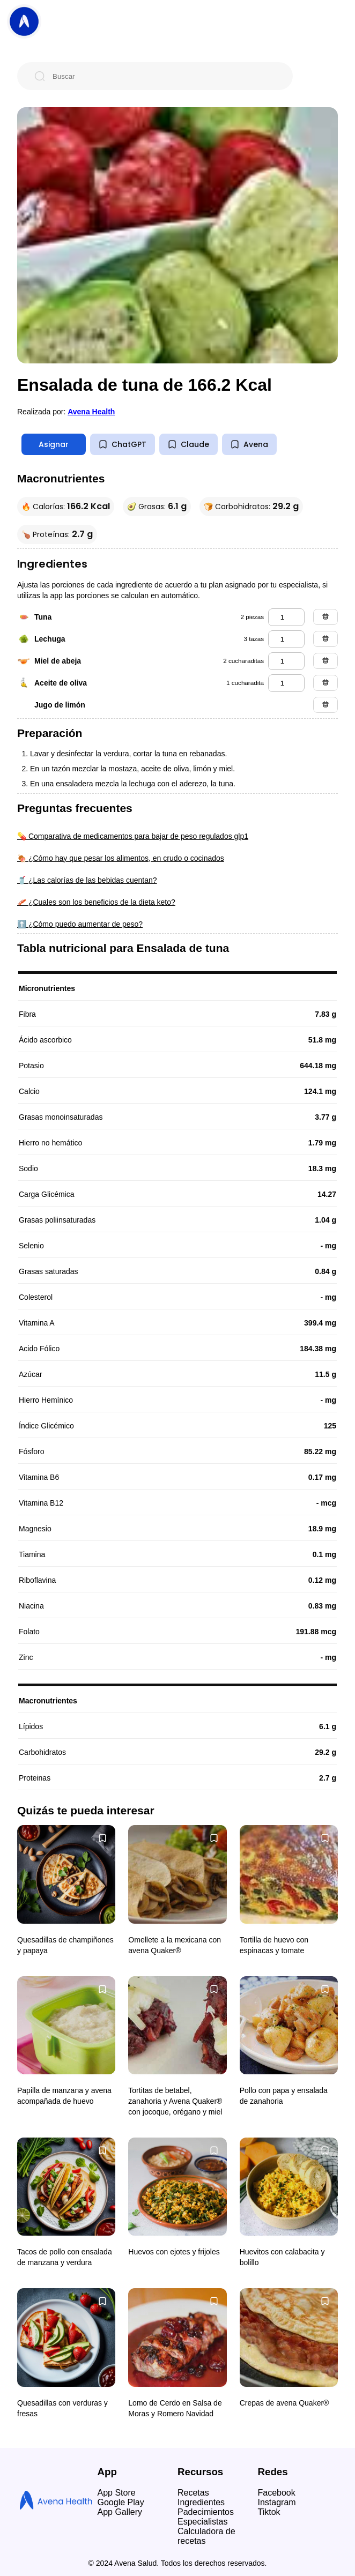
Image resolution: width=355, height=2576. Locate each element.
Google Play (121, 2502)
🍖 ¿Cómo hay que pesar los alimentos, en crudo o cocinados (120, 858)
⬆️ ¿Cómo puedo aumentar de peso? (80, 924)
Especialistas (202, 2521)
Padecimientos (206, 2512)
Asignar (54, 444)
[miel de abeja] (286, 661)
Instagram (277, 2502)
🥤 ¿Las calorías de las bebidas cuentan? (87, 880)
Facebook (276, 2492)
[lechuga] (286, 639)
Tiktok (269, 2512)
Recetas (193, 2492)
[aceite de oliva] (286, 683)
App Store (117, 2492)
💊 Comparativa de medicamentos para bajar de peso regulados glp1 (132, 836)
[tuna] (286, 617)
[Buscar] (163, 76)
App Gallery (120, 2512)
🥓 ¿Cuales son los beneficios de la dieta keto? (96, 902)
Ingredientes (201, 2502)
